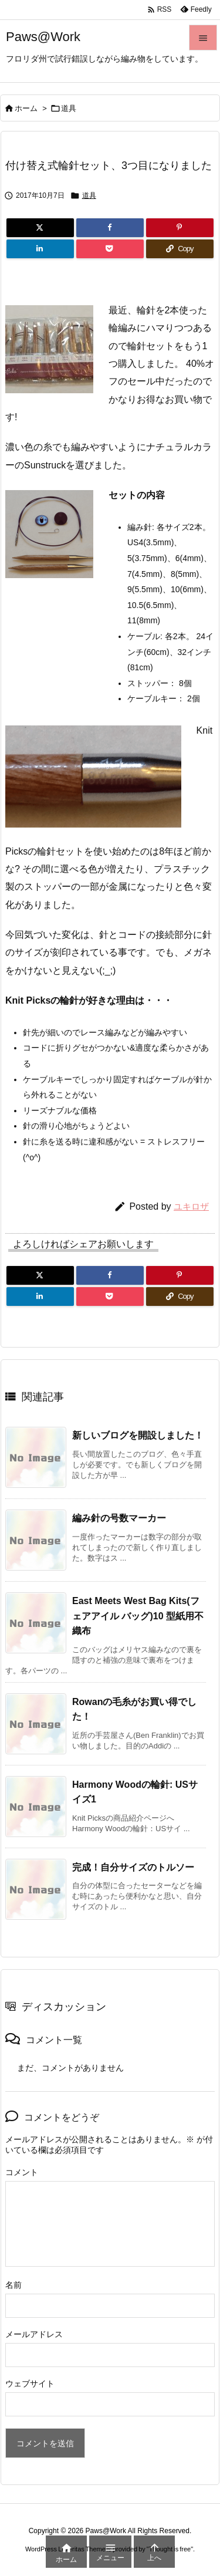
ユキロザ (191, 1206)
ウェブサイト (30, 2383)
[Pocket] (110, 248)
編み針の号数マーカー (119, 1518)
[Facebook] (110, 227)
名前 (13, 2285)
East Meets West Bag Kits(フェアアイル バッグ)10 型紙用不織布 (138, 1616)
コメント (21, 2172)
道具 (68, 108)
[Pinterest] (180, 227)
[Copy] (180, 248)
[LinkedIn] (40, 248)
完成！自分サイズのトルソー (133, 1867)
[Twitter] (40, 227)
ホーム (26, 108)
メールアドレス (34, 2334)
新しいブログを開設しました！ (138, 1435)
